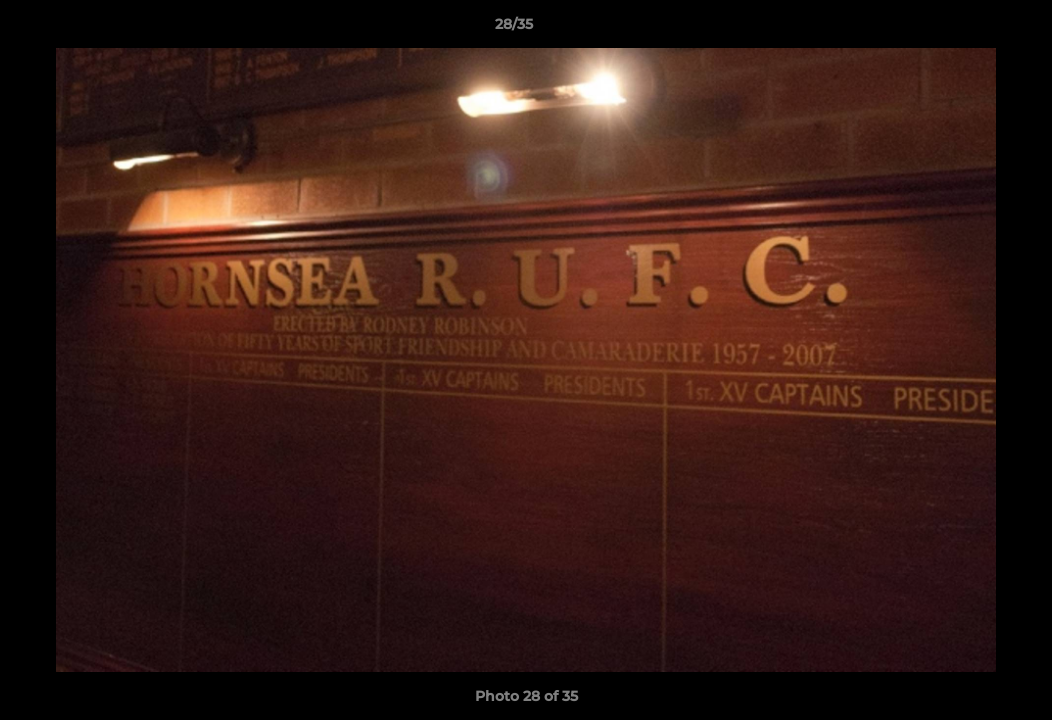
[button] (968, 29)
